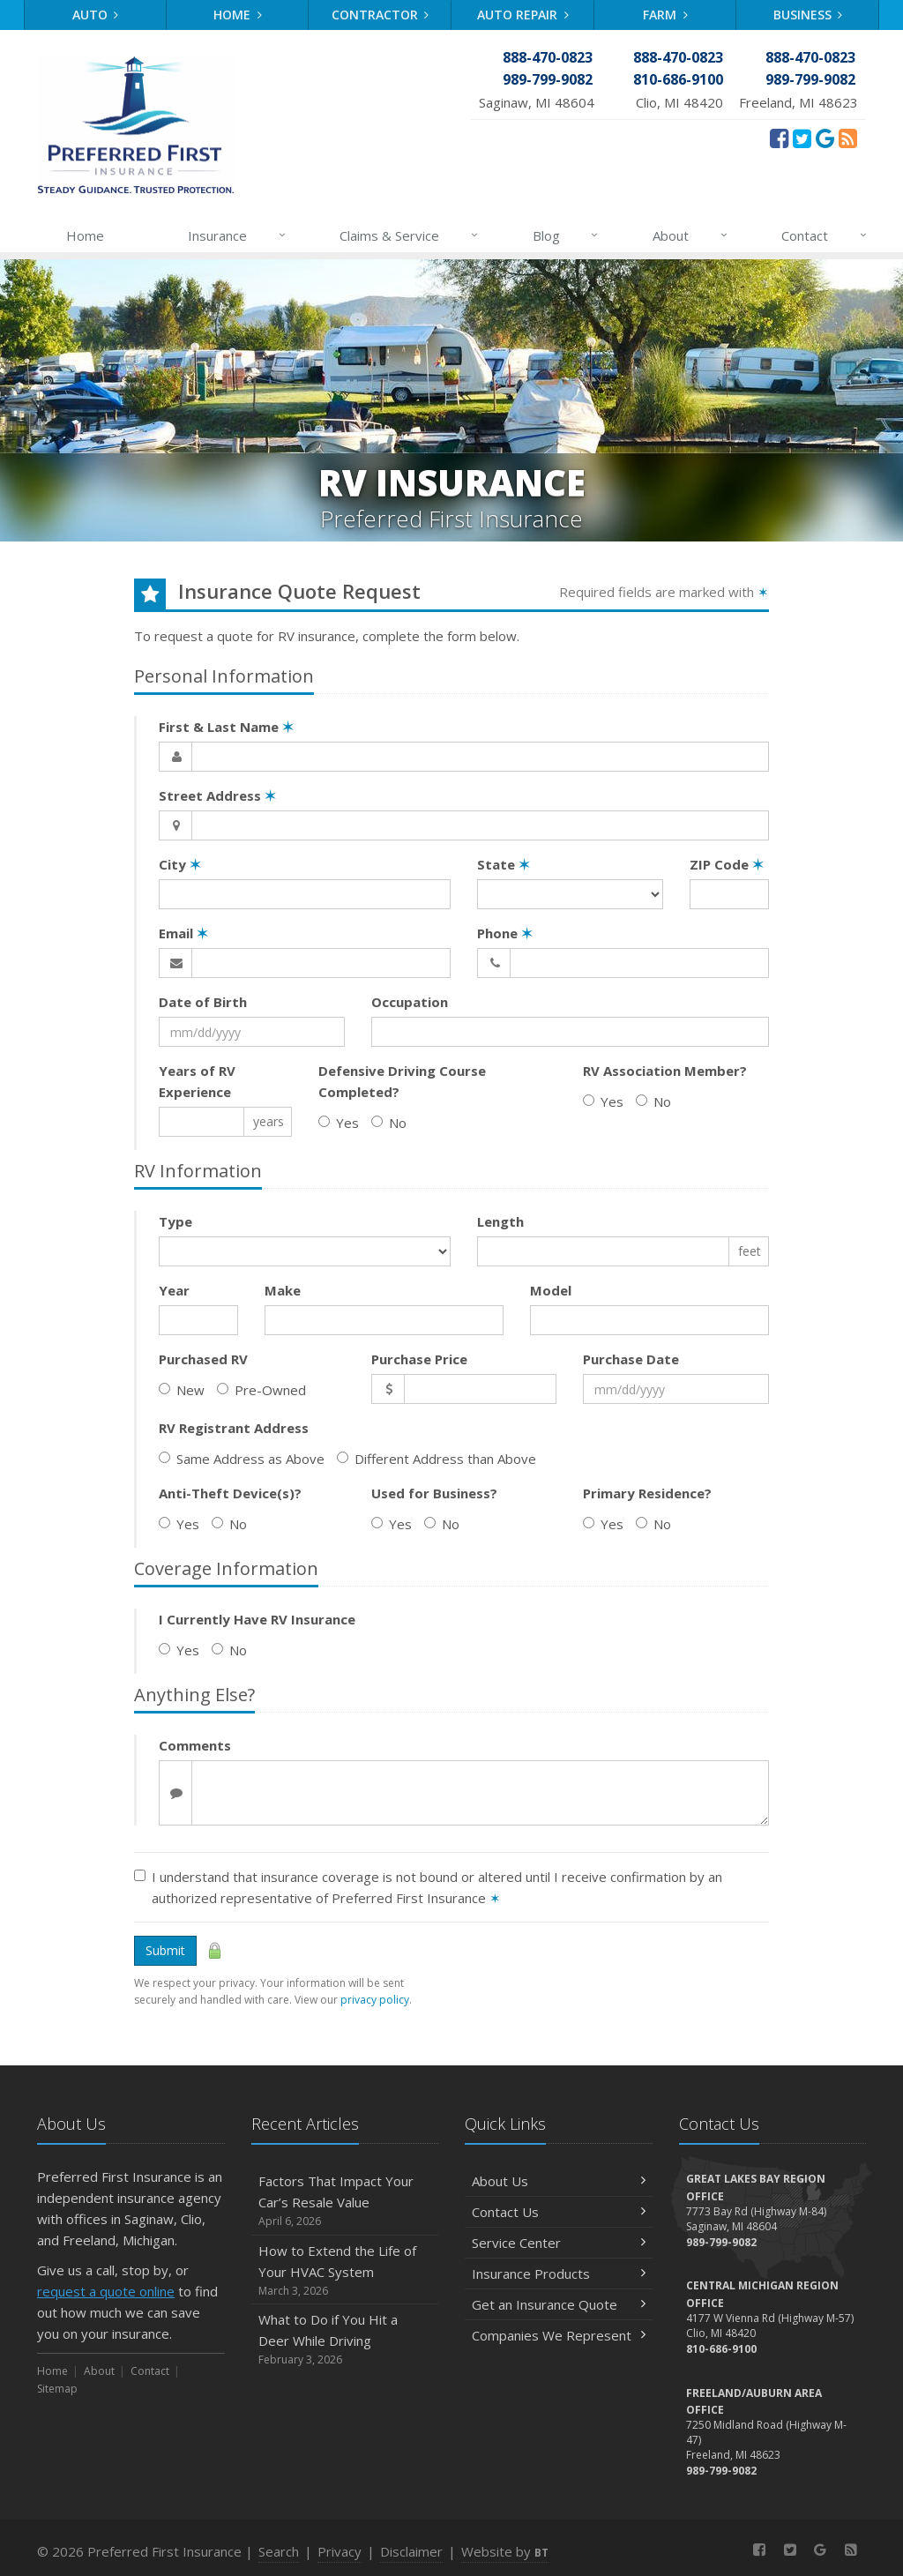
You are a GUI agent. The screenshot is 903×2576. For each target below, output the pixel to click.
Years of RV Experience (197, 1081)
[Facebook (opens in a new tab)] (779, 138)
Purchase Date (631, 1359)
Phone (505, 933)
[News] (848, 138)
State (503, 864)
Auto (95, 14)
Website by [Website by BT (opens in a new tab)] (505, 2551)
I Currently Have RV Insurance (257, 1619)
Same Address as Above (242, 1458)
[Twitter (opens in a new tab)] (802, 138)
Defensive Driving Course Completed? (402, 1081)
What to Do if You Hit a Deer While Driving (345, 2339)
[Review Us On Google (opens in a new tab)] (825, 138)
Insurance (237, 235)
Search (278, 2551)
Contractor (380, 14)
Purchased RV (203, 1359)
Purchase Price (419, 1359)
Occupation (409, 1002)
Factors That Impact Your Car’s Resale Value (345, 2200)
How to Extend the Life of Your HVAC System (345, 2270)
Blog (567, 235)
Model (550, 1290)
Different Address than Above (436, 1458)
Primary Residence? (647, 1493)
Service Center (559, 2242)
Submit (165, 1950)
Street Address (217, 795)
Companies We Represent (559, 2335)
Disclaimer (411, 2551)
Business (808, 14)
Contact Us (559, 2212)
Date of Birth (203, 1002)
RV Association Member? (665, 1070)
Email (183, 933)
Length (500, 1221)
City (180, 864)
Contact (825, 235)
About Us (559, 2181)
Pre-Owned (261, 1390)
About (691, 235)
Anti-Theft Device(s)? (230, 1493)
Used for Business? (434, 1493)
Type (175, 1221)
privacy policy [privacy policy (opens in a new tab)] (374, 1999)
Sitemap (57, 2388)
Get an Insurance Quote (559, 2304)
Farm (665, 14)
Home (237, 14)
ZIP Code (727, 864)
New (182, 1390)
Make (283, 1290)
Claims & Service (410, 235)
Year (174, 1290)
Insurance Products (559, 2273)
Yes (338, 1122)
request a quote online (106, 2291)
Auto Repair (523, 14)
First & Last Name (226, 726)
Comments (195, 1745)
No (389, 1122)
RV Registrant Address (234, 1428)
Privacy (339, 2551)
